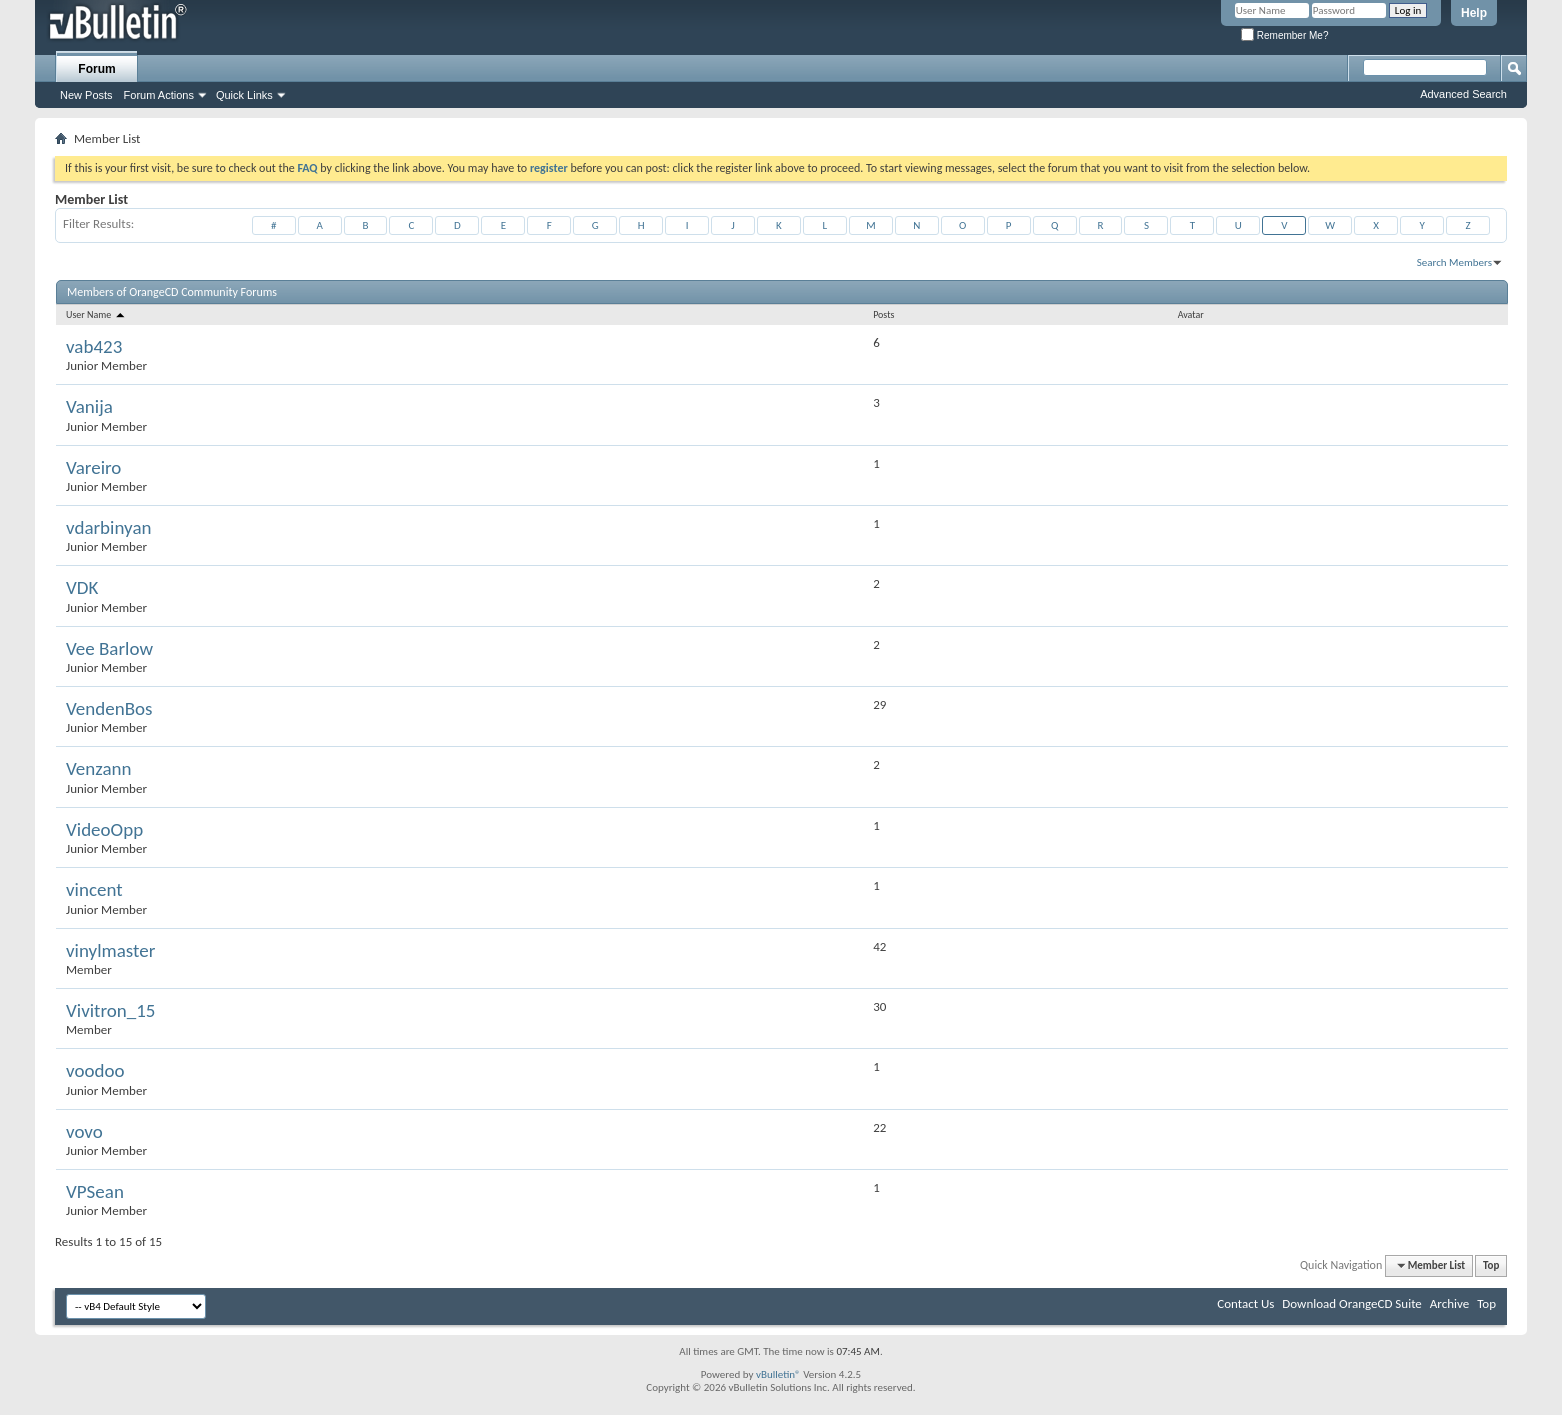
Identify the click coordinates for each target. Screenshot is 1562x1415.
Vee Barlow (109, 648)
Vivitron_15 (111, 1010)
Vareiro (93, 467)
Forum (96, 69)
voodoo (95, 1070)
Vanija (89, 406)
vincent (94, 889)
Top (1491, 1265)
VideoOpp (104, 829)
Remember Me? (1284, 35)
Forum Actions (159, 95)
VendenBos (109, 708)
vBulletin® (778, 1374)
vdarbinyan (108, 527)
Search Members (1454, 262)
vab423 (94, 346)
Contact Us (1245, 1303)
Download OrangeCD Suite (1352, 1303)
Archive (1449, 1303)
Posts (883, 314)
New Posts (86, 95)
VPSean (95, 1191)
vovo (84, 1131)
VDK (82, 587)
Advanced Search (1463, 94)
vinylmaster (110, 950)
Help (1474, 13)
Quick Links (244, 95)
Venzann (99, 768)
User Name (96, 314)
